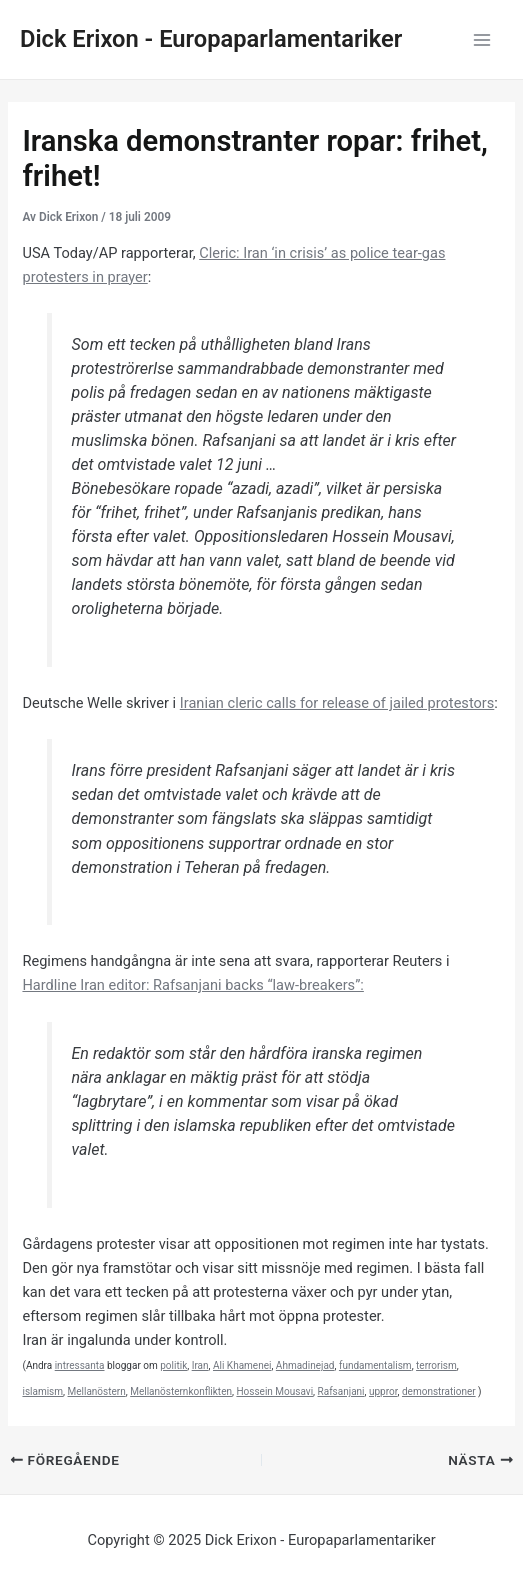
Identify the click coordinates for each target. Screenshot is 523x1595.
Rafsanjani (341, 1391)
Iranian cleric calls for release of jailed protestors (337, 703)
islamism (42, 1391)
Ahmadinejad (305, 1365)
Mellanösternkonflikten (181, 1391)
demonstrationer (439, 1391)
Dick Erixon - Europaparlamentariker (211, 39)
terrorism (436, 1365)
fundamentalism (375, 1365)
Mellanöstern (97, 1391)
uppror (383, 1391)
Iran (200, 1365)
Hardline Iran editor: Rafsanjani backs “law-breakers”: (192, 985)
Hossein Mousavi (274, 1391)
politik (173, 1365)
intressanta (80, 1365)
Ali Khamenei (242, 1365)
